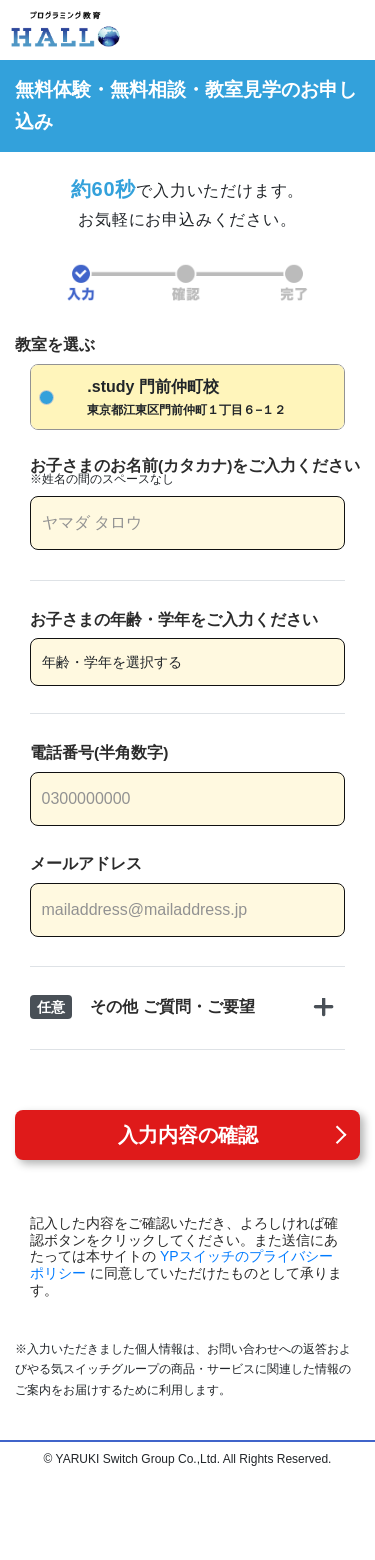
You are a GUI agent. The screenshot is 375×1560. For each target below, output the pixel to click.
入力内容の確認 (188, 1135)
